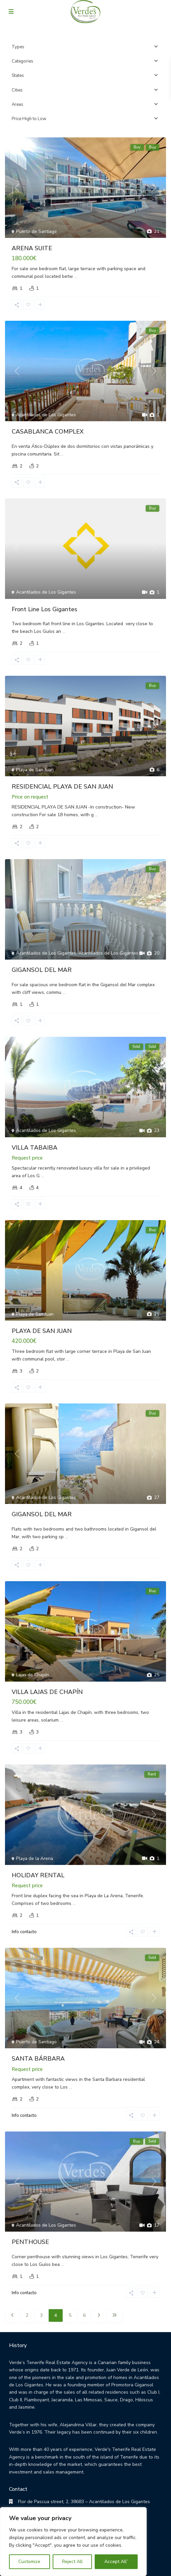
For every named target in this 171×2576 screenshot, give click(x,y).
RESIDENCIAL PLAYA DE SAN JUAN (62, 787)
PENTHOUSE (30, 2242)
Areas (17, 104)
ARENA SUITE (32, 248)
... (75, 276)
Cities (17, 90)
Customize (29, 2561)
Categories (22, 61)
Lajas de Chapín (32, 1675)
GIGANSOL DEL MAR (42, 970)
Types (18, 47)
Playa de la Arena (34, 1858)
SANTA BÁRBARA (38, 2059)
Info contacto (24, 1932)
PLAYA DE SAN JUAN (42, 1331)
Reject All (72, 2561)
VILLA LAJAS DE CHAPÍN (47, 1692)
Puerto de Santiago (36, 231)
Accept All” (116, 2561)
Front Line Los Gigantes (44, 609)
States (18, 76)
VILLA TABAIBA (34, 1148)
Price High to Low (29, 119)
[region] (73, 2541)
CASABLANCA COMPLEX (48, 432)
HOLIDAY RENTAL (38, 1875)
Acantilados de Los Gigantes (46, 415)
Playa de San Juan (35, 770)
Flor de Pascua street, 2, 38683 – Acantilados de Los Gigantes (81, 2501)
